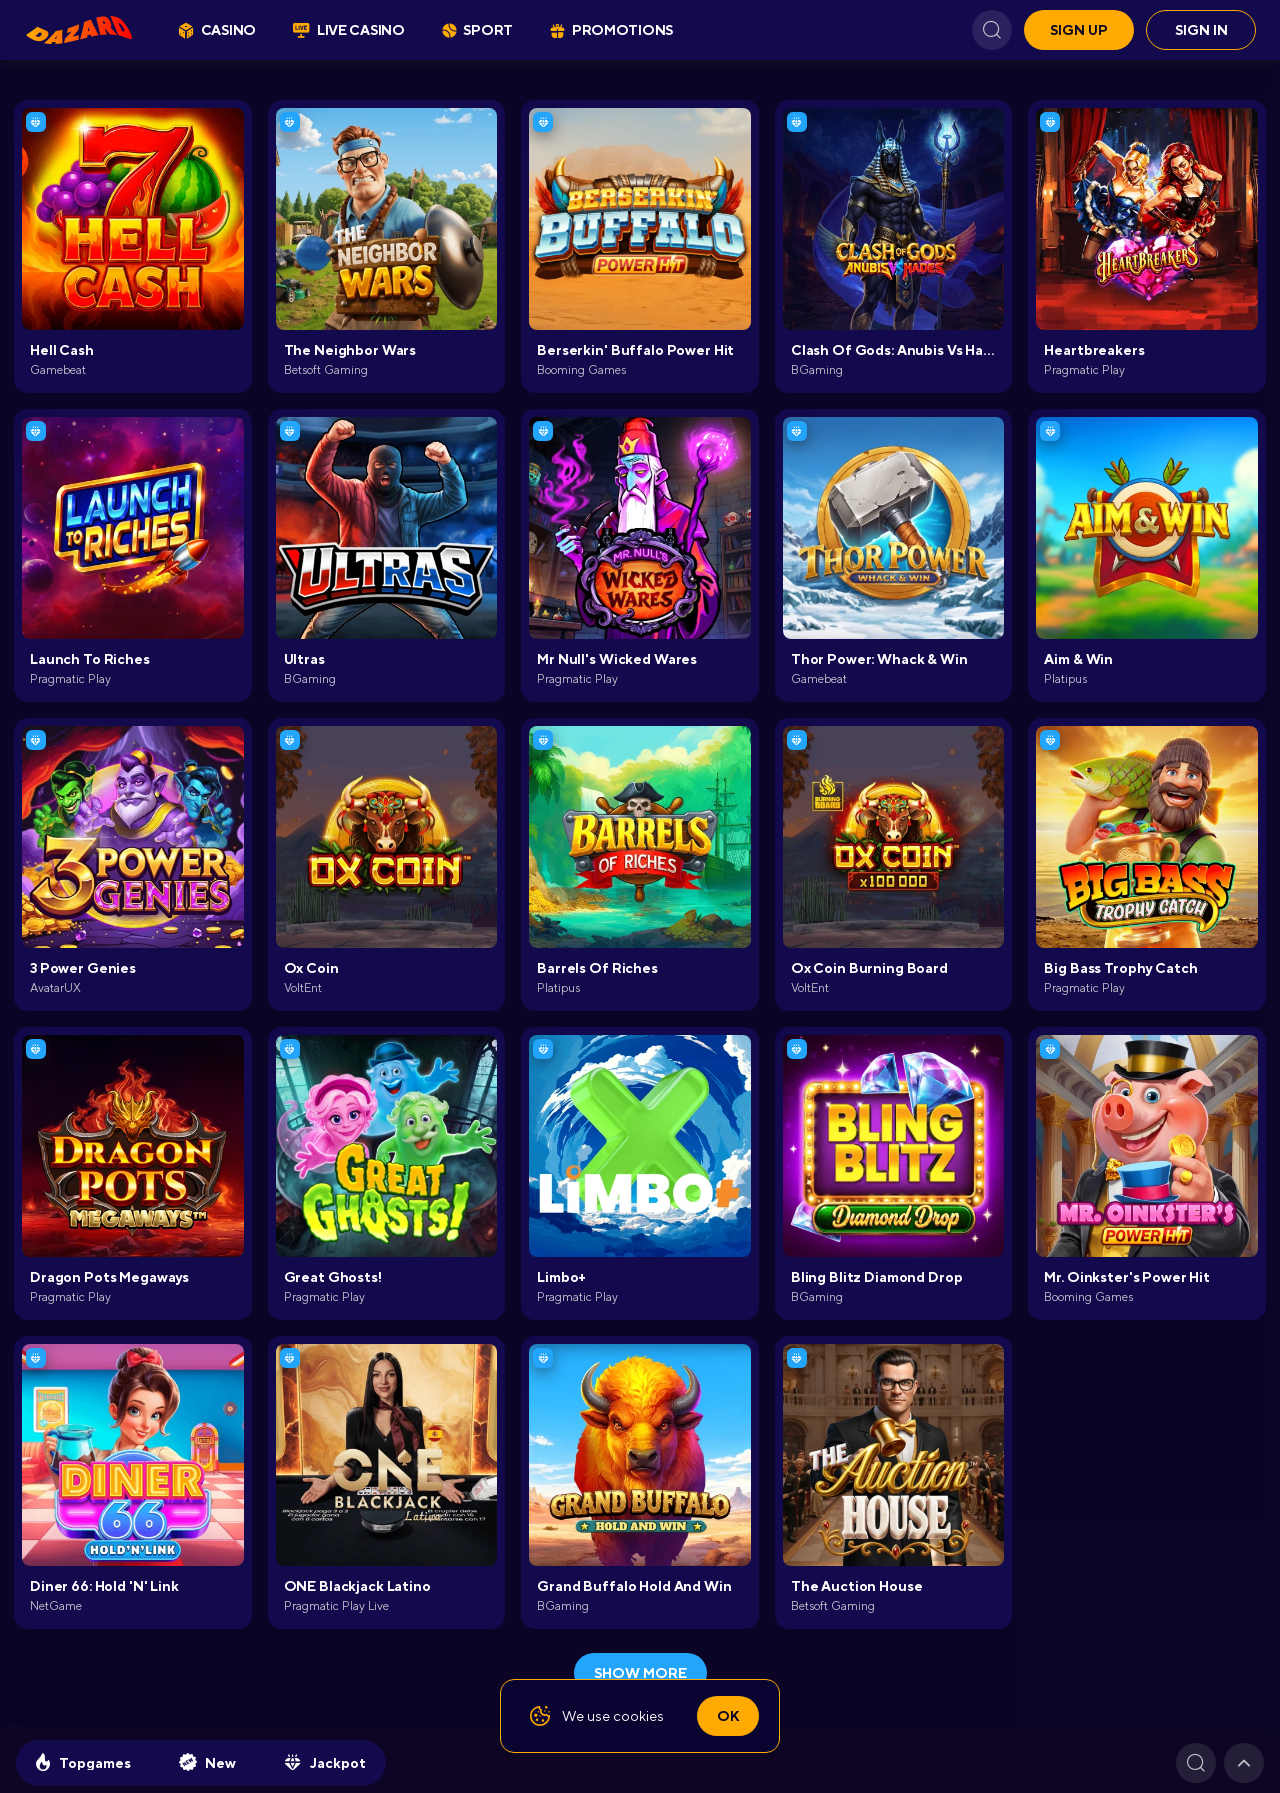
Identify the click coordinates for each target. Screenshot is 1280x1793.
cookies (638, 1716)
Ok (728, 1716)
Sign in (1201, 30)
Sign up (1079, 30)
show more (640, 1673)
